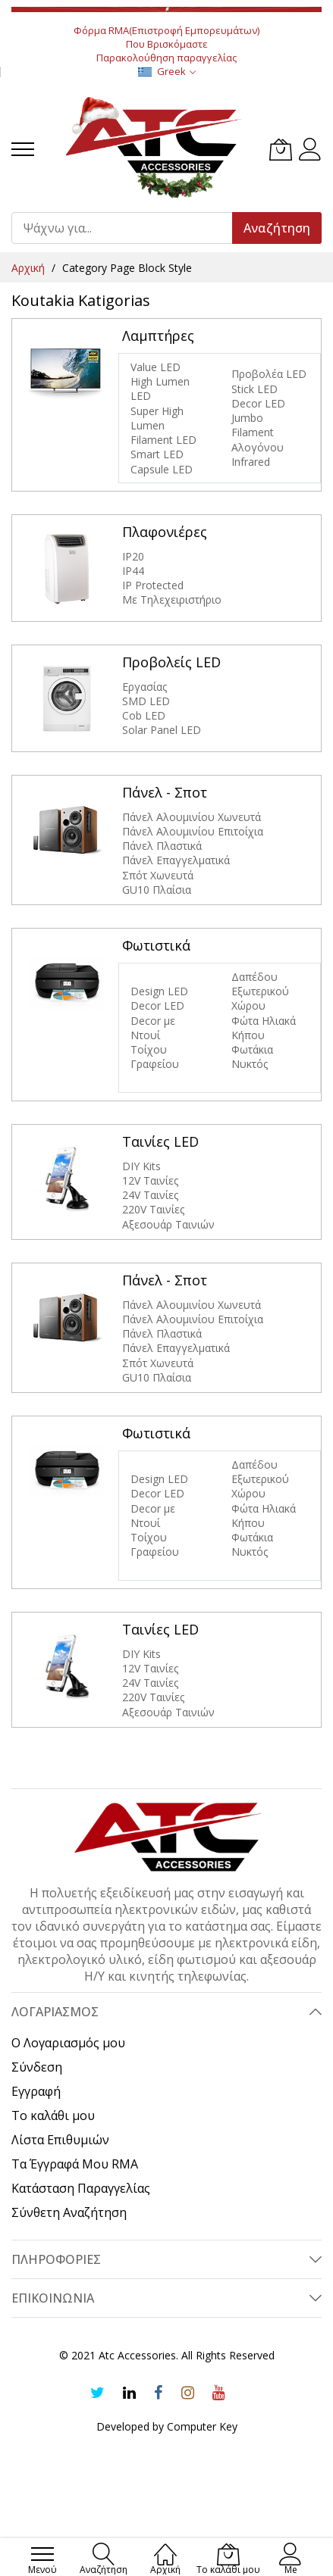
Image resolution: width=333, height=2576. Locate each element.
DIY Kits (141, 1166)
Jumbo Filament (254, 425)
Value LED (155, 367)
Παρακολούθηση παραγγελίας (166, 57)
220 (131, 1209)
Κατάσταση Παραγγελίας (80, 2188)
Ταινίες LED (160, 1141)
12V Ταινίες (150, 1180)
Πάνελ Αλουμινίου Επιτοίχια (192, 831)
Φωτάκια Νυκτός (252, 1056)
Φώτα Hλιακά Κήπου (263, 1027)
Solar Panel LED (161, 730)
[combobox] (128, 228)
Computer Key (202, 2426)
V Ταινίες (162, 1209)
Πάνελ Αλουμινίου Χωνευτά (191, 817)
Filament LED (163, 439)
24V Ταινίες (150, 1195)
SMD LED (146, 701)
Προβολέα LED (268, 374)
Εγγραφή (36, 2091)
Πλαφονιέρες (164, 532)
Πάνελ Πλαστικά (162, 845)
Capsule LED (161, 469)
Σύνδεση (36, 2067)
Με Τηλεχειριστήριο (171, 599)
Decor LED (258, 403)
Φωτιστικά (156, 945)
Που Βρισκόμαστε (167, 44)
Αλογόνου (257, 447)
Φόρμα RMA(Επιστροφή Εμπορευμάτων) (166, 30)
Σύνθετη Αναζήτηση (69, 2212)
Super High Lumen (157, 418)
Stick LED (254, 389)
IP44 (133, 571)
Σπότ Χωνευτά (157, 875)
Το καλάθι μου (53, 2115)
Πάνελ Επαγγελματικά (176, 860)
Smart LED (157, 454)
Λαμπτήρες (158, 335)
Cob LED (143, 715)
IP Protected (153, 585)
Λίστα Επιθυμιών (60, 2139)
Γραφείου (154, 1064)
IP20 (133, 556)
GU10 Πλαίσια (156, 889)
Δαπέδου (254, 977)
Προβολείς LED (171, 662)
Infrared (250, 461)
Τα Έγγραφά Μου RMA (74, 2164)
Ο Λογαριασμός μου (68, 2042)
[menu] (22, 149)
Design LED (159, 991)
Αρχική (29, 268)
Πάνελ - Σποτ (164, 792)
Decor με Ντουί (152, 1027)
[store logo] (154, 149)
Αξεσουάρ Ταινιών (168, 1224)
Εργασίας (144, 686)
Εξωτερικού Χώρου (260, 998)
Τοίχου (148, 1049)
